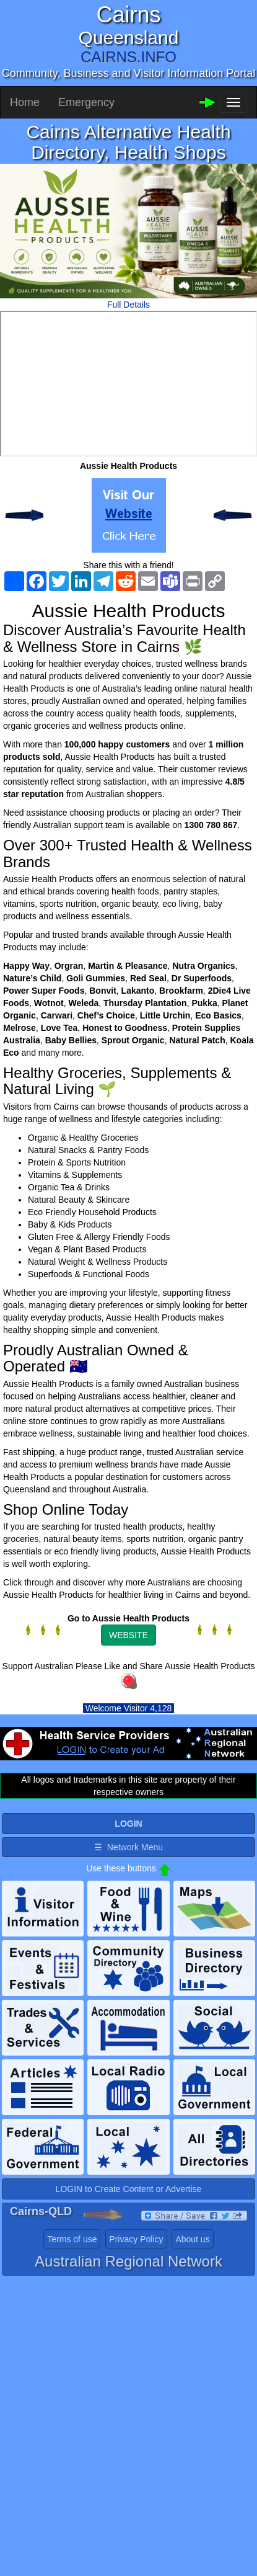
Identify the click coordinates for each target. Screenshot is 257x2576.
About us (192, 2239)
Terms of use (72, 2239)
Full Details (128, 305)
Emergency (86, 102)
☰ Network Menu (128, 1847)
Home (25, 102)
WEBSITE (128, 1635)
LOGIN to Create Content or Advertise (129, 2189)
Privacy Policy (136, 2239)
